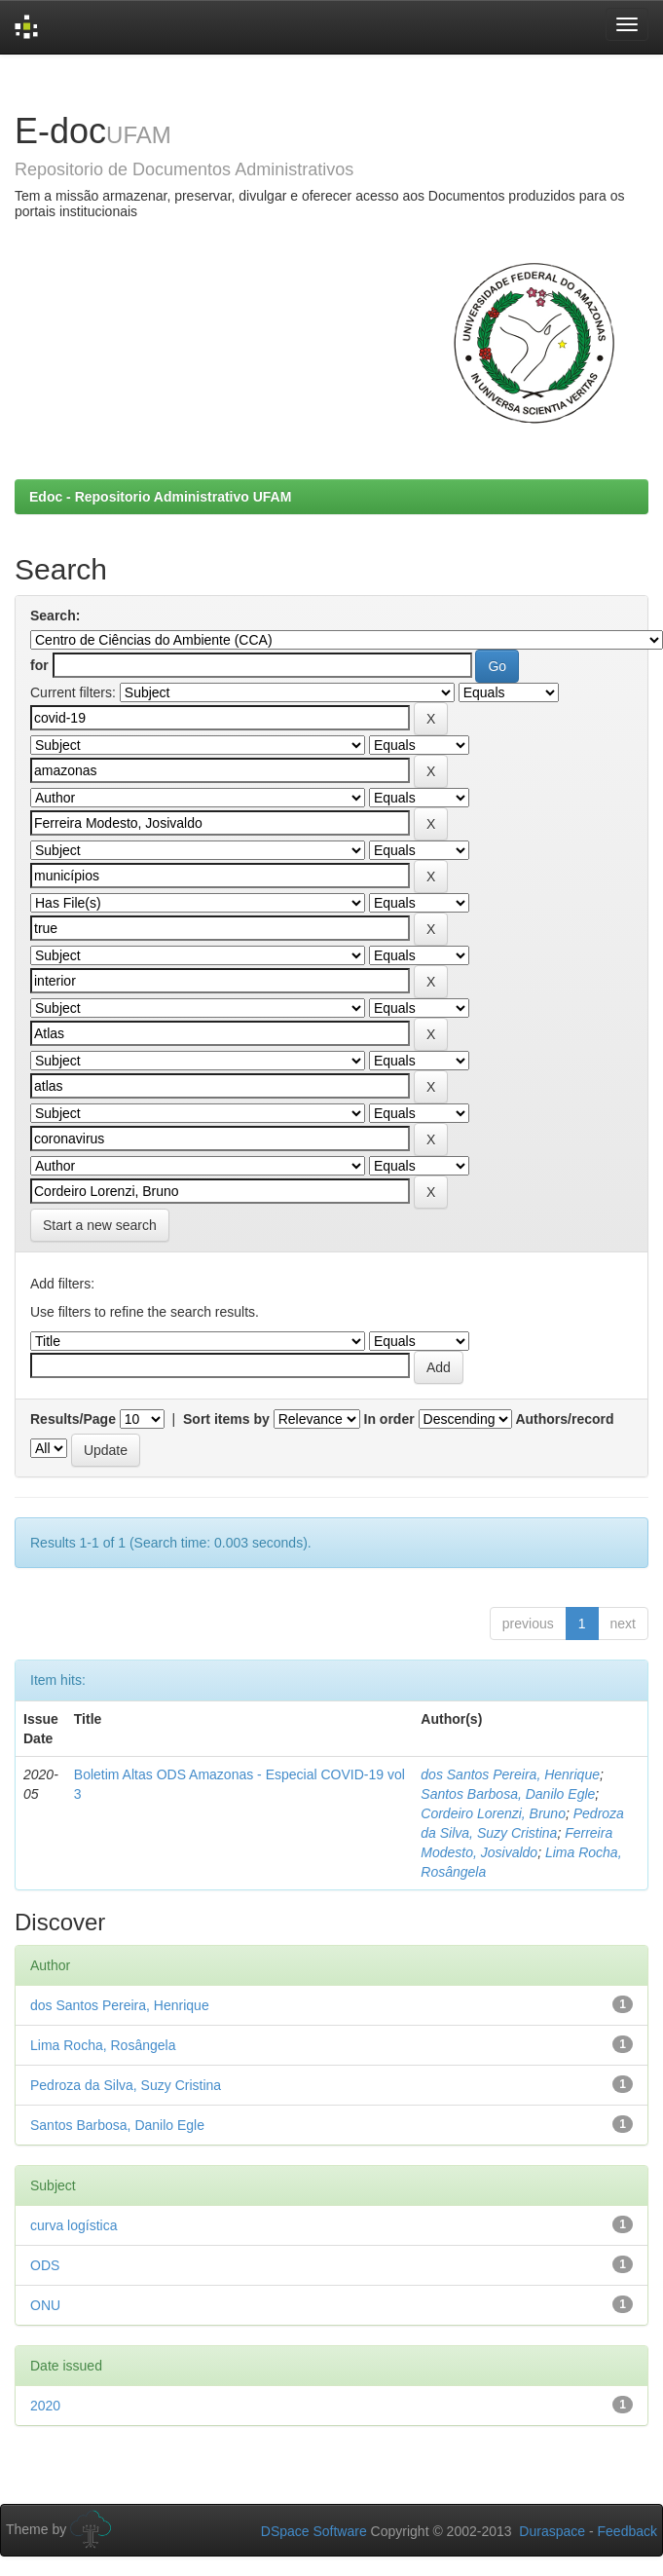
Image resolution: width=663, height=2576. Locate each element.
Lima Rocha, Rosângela (102, 2045)
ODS (44, 2265)
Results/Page (73, 1419)
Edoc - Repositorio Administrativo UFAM (160, 496)
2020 (45, 2405)
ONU (45, 2305)
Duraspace (552, 2531)
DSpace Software (314, 2531)
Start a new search (100, 1225)
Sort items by (226, 1419)
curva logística (73, 2225)
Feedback (627, 2531)
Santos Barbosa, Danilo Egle (508, 1794)
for (39, 665)
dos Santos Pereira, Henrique (510, 1774)
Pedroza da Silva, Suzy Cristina (125, 2085)
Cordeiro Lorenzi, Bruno (493, 1813)
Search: (55, 615)
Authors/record (564, 1419)
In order (389, 1419)
